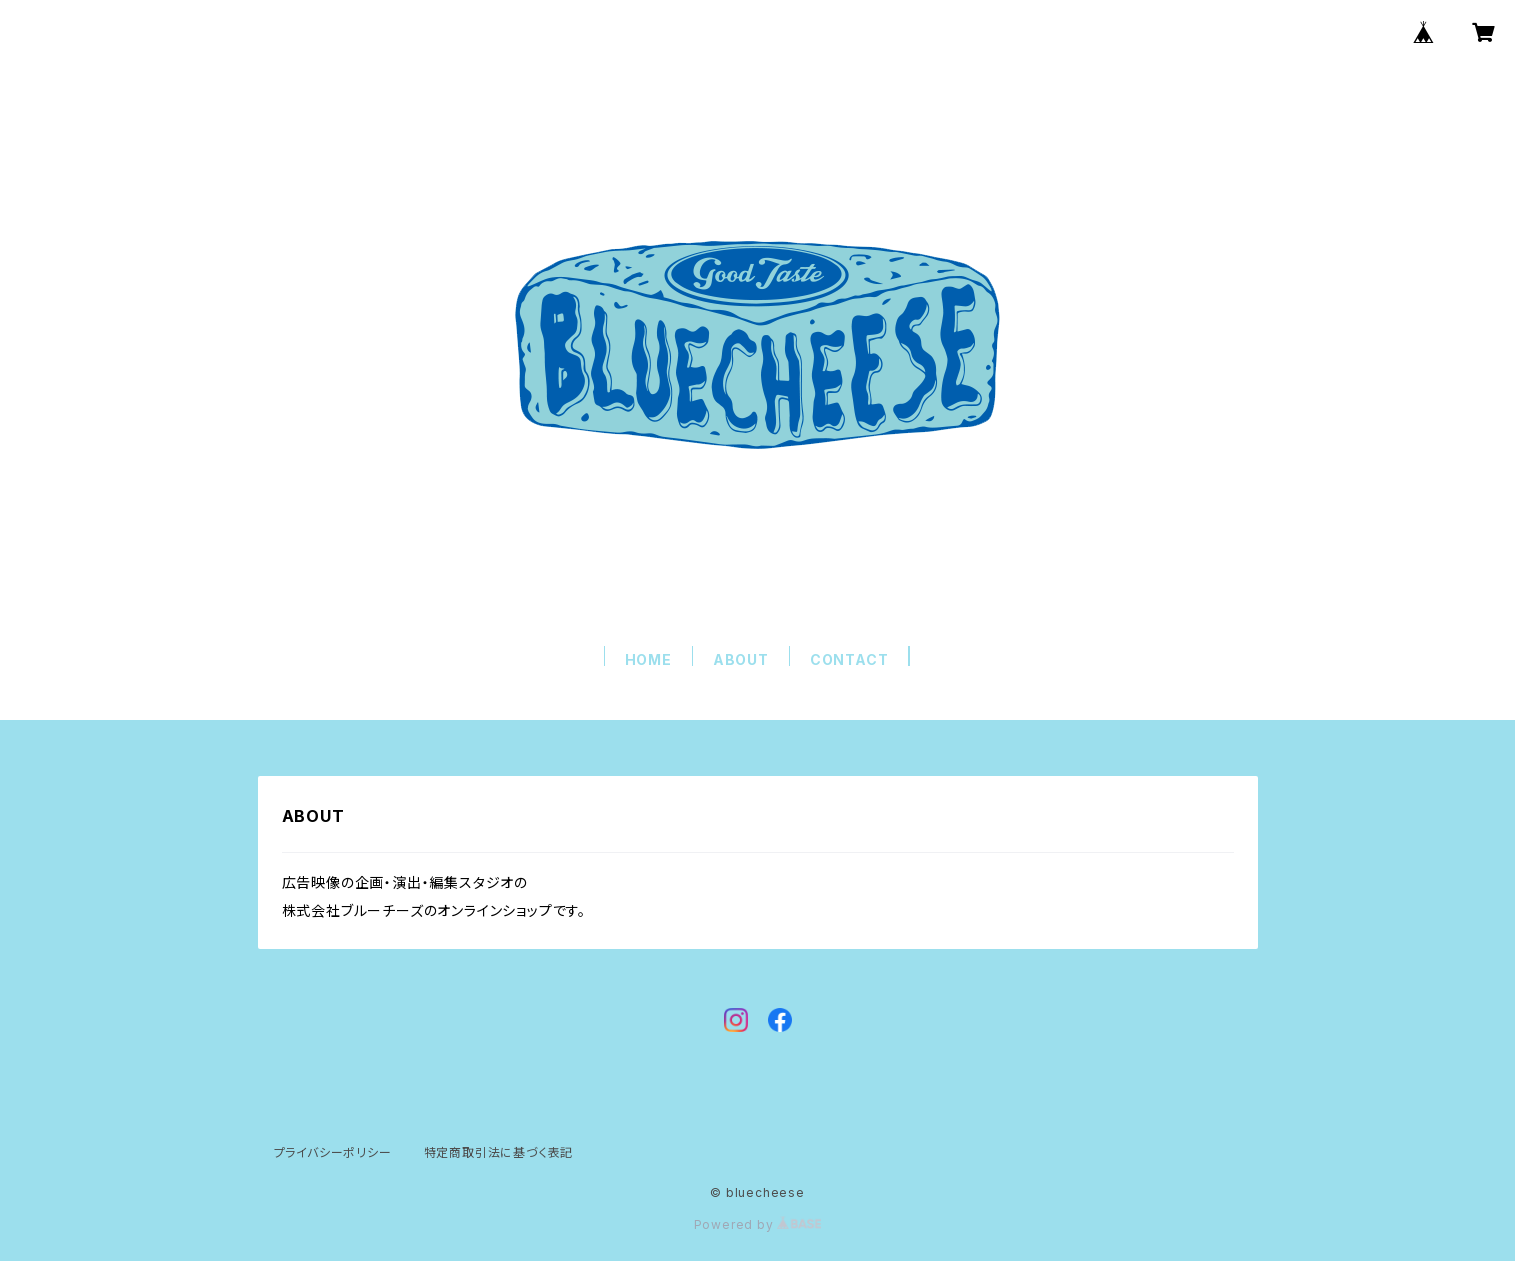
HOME (648, 659)
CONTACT (849, 659)
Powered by (758, 1224)
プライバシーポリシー (333, 1152)
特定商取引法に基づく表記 (499, 1152)
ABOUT (741, 659)
